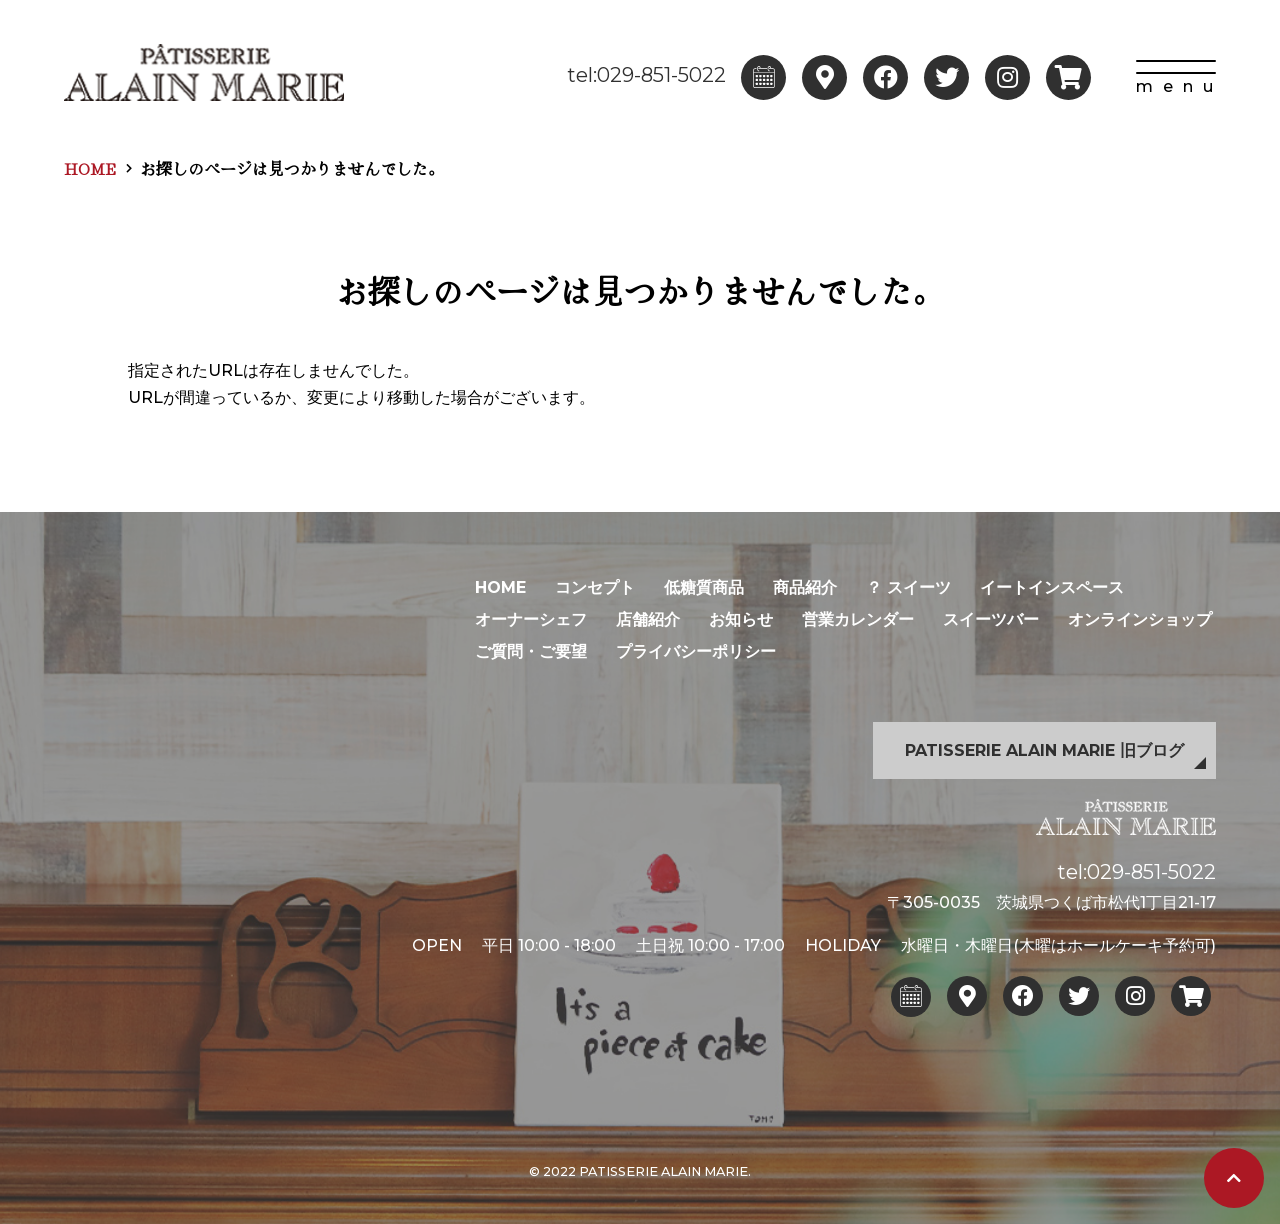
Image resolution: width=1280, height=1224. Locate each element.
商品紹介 (805, 587)
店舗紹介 (648, 619)
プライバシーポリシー (696, 651)
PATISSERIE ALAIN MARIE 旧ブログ (1044, 750)
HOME (90, 168)
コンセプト (595, 587)
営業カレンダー (858, 619)
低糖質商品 (704, 587)
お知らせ (741, 619)
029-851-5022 (1151, 872)
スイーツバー (991, 619)
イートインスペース (1052, 587)
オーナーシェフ (531, 619)
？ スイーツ (908, 587)
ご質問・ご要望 (531, 651)
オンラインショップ (1140, 619)
